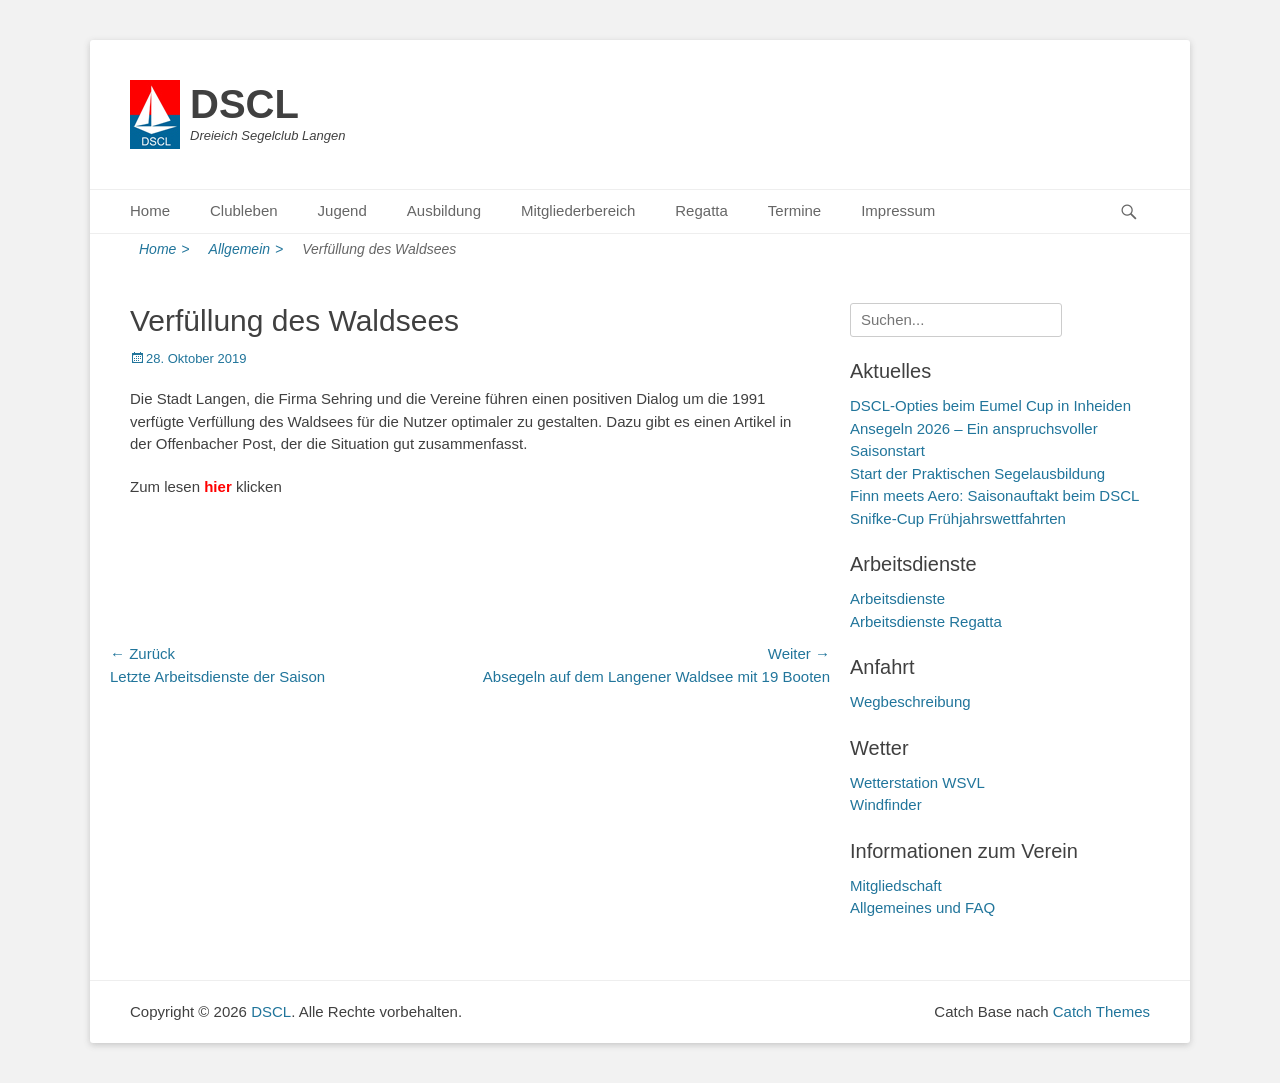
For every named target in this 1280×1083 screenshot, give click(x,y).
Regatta (701, 210)
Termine (794, 210)
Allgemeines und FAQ (922, 907)
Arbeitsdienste (897, 598)
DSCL (244, 104)
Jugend (342, 210)
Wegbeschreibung (910, 701)
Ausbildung (444, 210)
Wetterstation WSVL (917, 782)
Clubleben (244, 210)
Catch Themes (1101, 1011)
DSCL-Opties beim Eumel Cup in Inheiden (990, 405)
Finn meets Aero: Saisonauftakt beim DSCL (994, 495)
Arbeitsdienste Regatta (926, 621)
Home (150, 210)
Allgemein (246, 249)
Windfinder (886, 804)
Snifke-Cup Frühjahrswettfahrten (958, 518)
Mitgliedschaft (896, 885)
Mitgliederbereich (578, 210)
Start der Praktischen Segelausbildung (977, 473)
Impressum (898, 210)
